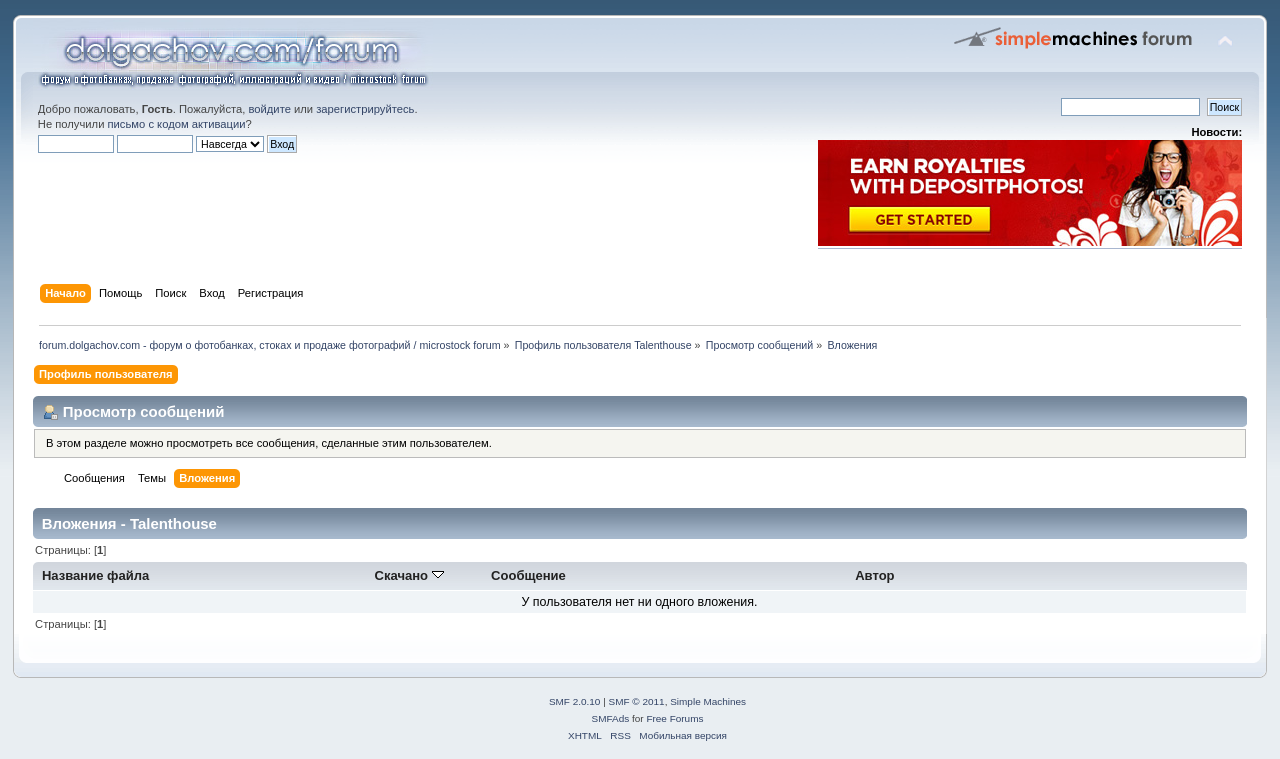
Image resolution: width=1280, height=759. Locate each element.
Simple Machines (708, 701)
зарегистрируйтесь (365, 109)
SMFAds (611, 718)
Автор (874, 575)
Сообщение (528, 575)
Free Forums (674, 718)
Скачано (409, 575)
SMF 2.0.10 (575, 701)
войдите (269, 109)
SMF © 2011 (637, 701)
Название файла (95, 575)
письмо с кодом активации (177, 124)
